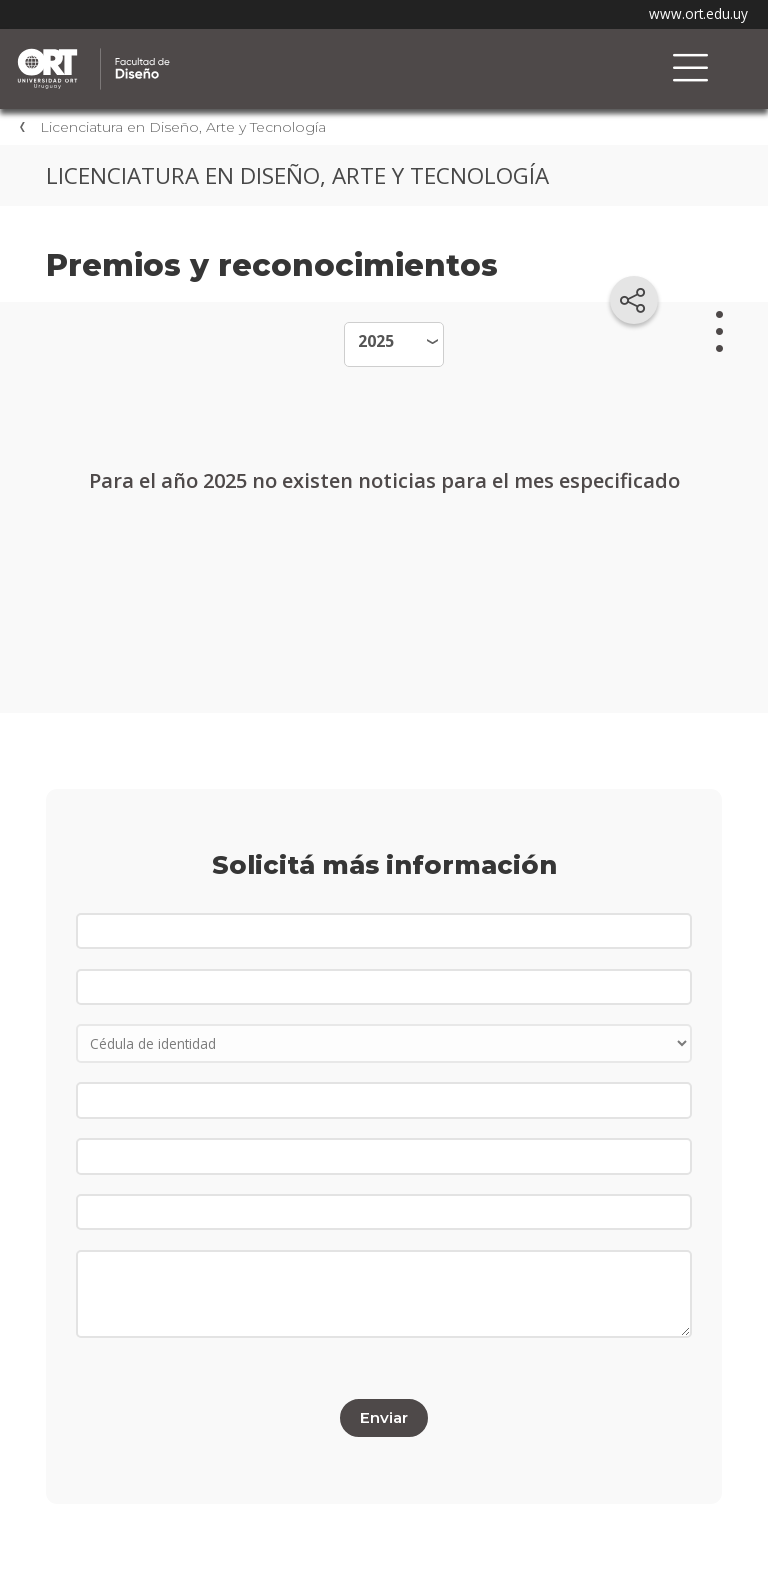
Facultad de (225, 51)
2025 (376, 341)
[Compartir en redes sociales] (634, 300)
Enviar (384, 1417)
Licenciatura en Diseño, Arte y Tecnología (183, 127)
